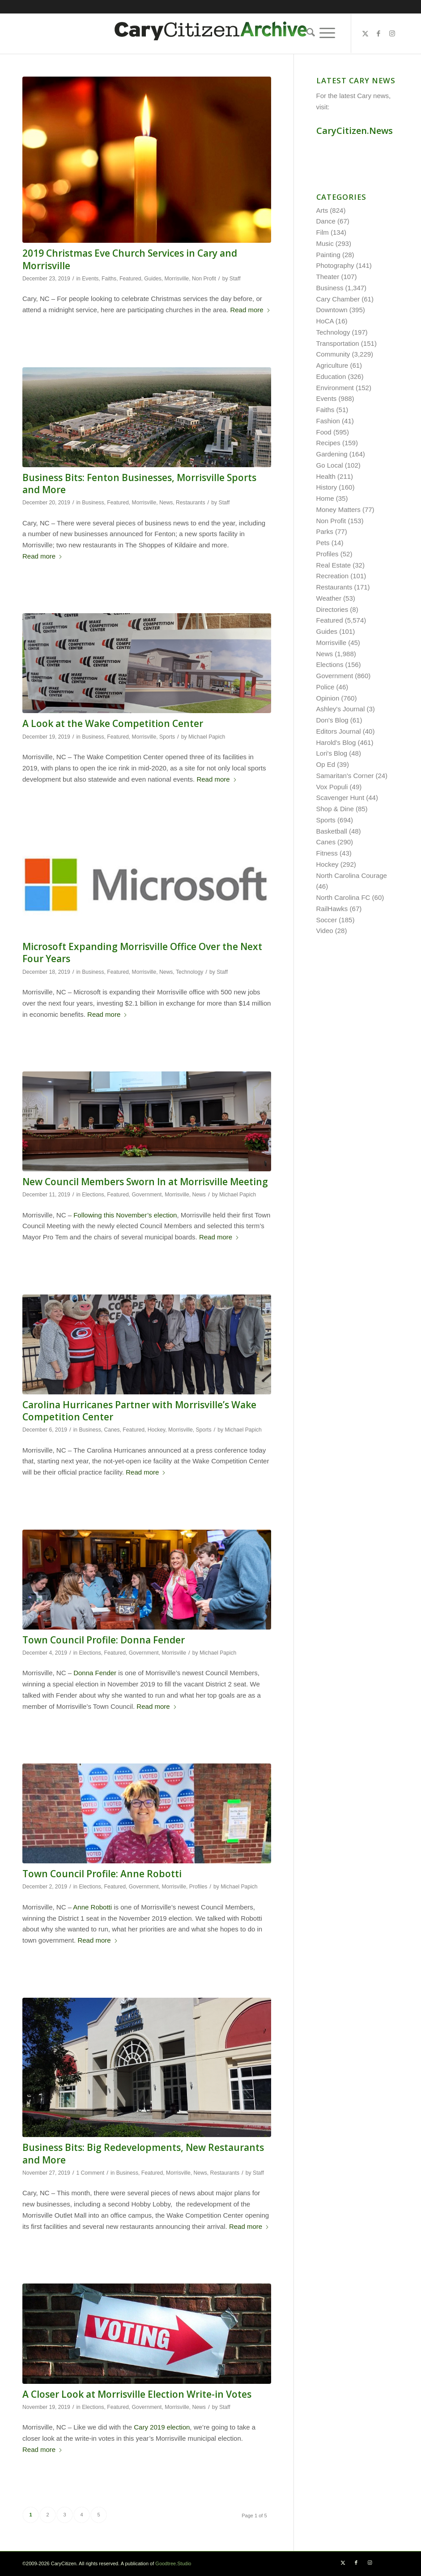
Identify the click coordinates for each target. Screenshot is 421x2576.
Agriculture (332, 365)
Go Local (329, 465)
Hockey (157, 1430)
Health (326, 476)
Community (333, 354)
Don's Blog (332, 720)
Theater (328, 276)
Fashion (328, 421)
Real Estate (333, 565)
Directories (332, 609)
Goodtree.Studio (173, 2563)
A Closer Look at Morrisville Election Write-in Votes (136, 2394)
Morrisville (176, 278)
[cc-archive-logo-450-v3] (210, 33)
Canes (112, 1430)
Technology (189, 972)
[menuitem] (308, 33)
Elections (93, 1194)
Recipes (328, 443)
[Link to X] (365, 33)
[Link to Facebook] (378, 33)
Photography (335, 265)
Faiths (109, 278)
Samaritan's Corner (345, 775)
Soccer (326, 920)
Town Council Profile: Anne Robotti (102, 1873)
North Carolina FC (343, 897)
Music (325, 243)
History (326, 487)
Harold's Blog (336, 742)
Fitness (327, 853)
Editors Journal (338, 731)
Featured (130, 278)
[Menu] (327, 33)
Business (93, 502)
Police (325, 687)
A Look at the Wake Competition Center (112, 723)
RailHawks (332, 908)
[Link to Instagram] (392, 33)
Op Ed (326, 764)
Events (90, 278)
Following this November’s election (125, 1215)
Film (322, 232)
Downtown (332, 310)
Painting (328, 254)
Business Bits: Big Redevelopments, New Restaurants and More (143, 2153)
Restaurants (190, 502)
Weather (328, 598)
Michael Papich (206, 737)
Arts (322, 210)
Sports (167, 737)
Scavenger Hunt (340, 797)
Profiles (198, 1887)
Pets (323, 542)
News (166, 502)
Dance (326, 221)
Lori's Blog (332, 753)
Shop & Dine (335, 809)
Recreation (332, 576)
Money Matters (338, 509)
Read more (250, 310)
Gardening (332, 454)
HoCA (325, 321)
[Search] (308, 33)
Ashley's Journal (340, 709)
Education (331, 376)
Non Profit (204, 278)
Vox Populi (332, 787)
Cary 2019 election (162, 2427)
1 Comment (90, 2173)
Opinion (328, 698)
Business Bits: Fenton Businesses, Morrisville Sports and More (139, 483)
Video (324, 930)
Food (324, 432)
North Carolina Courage (351, 875)
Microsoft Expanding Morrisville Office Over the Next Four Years (142, 952)
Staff (235, 278)
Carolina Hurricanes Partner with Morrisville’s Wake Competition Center (139, 1410)
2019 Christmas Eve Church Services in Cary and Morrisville (129, 259)
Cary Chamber (338, 299)
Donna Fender (94, 1673)
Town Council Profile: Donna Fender (103, 1640)
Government (147, 1194)
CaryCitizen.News (354, 131)
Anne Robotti (92, 1907)
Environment (335, 387)
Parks (324, 531)
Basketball (331, 831)
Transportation (337, 343)
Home (325, 498)
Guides (152, 278)
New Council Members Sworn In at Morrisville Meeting (145, 1181)
